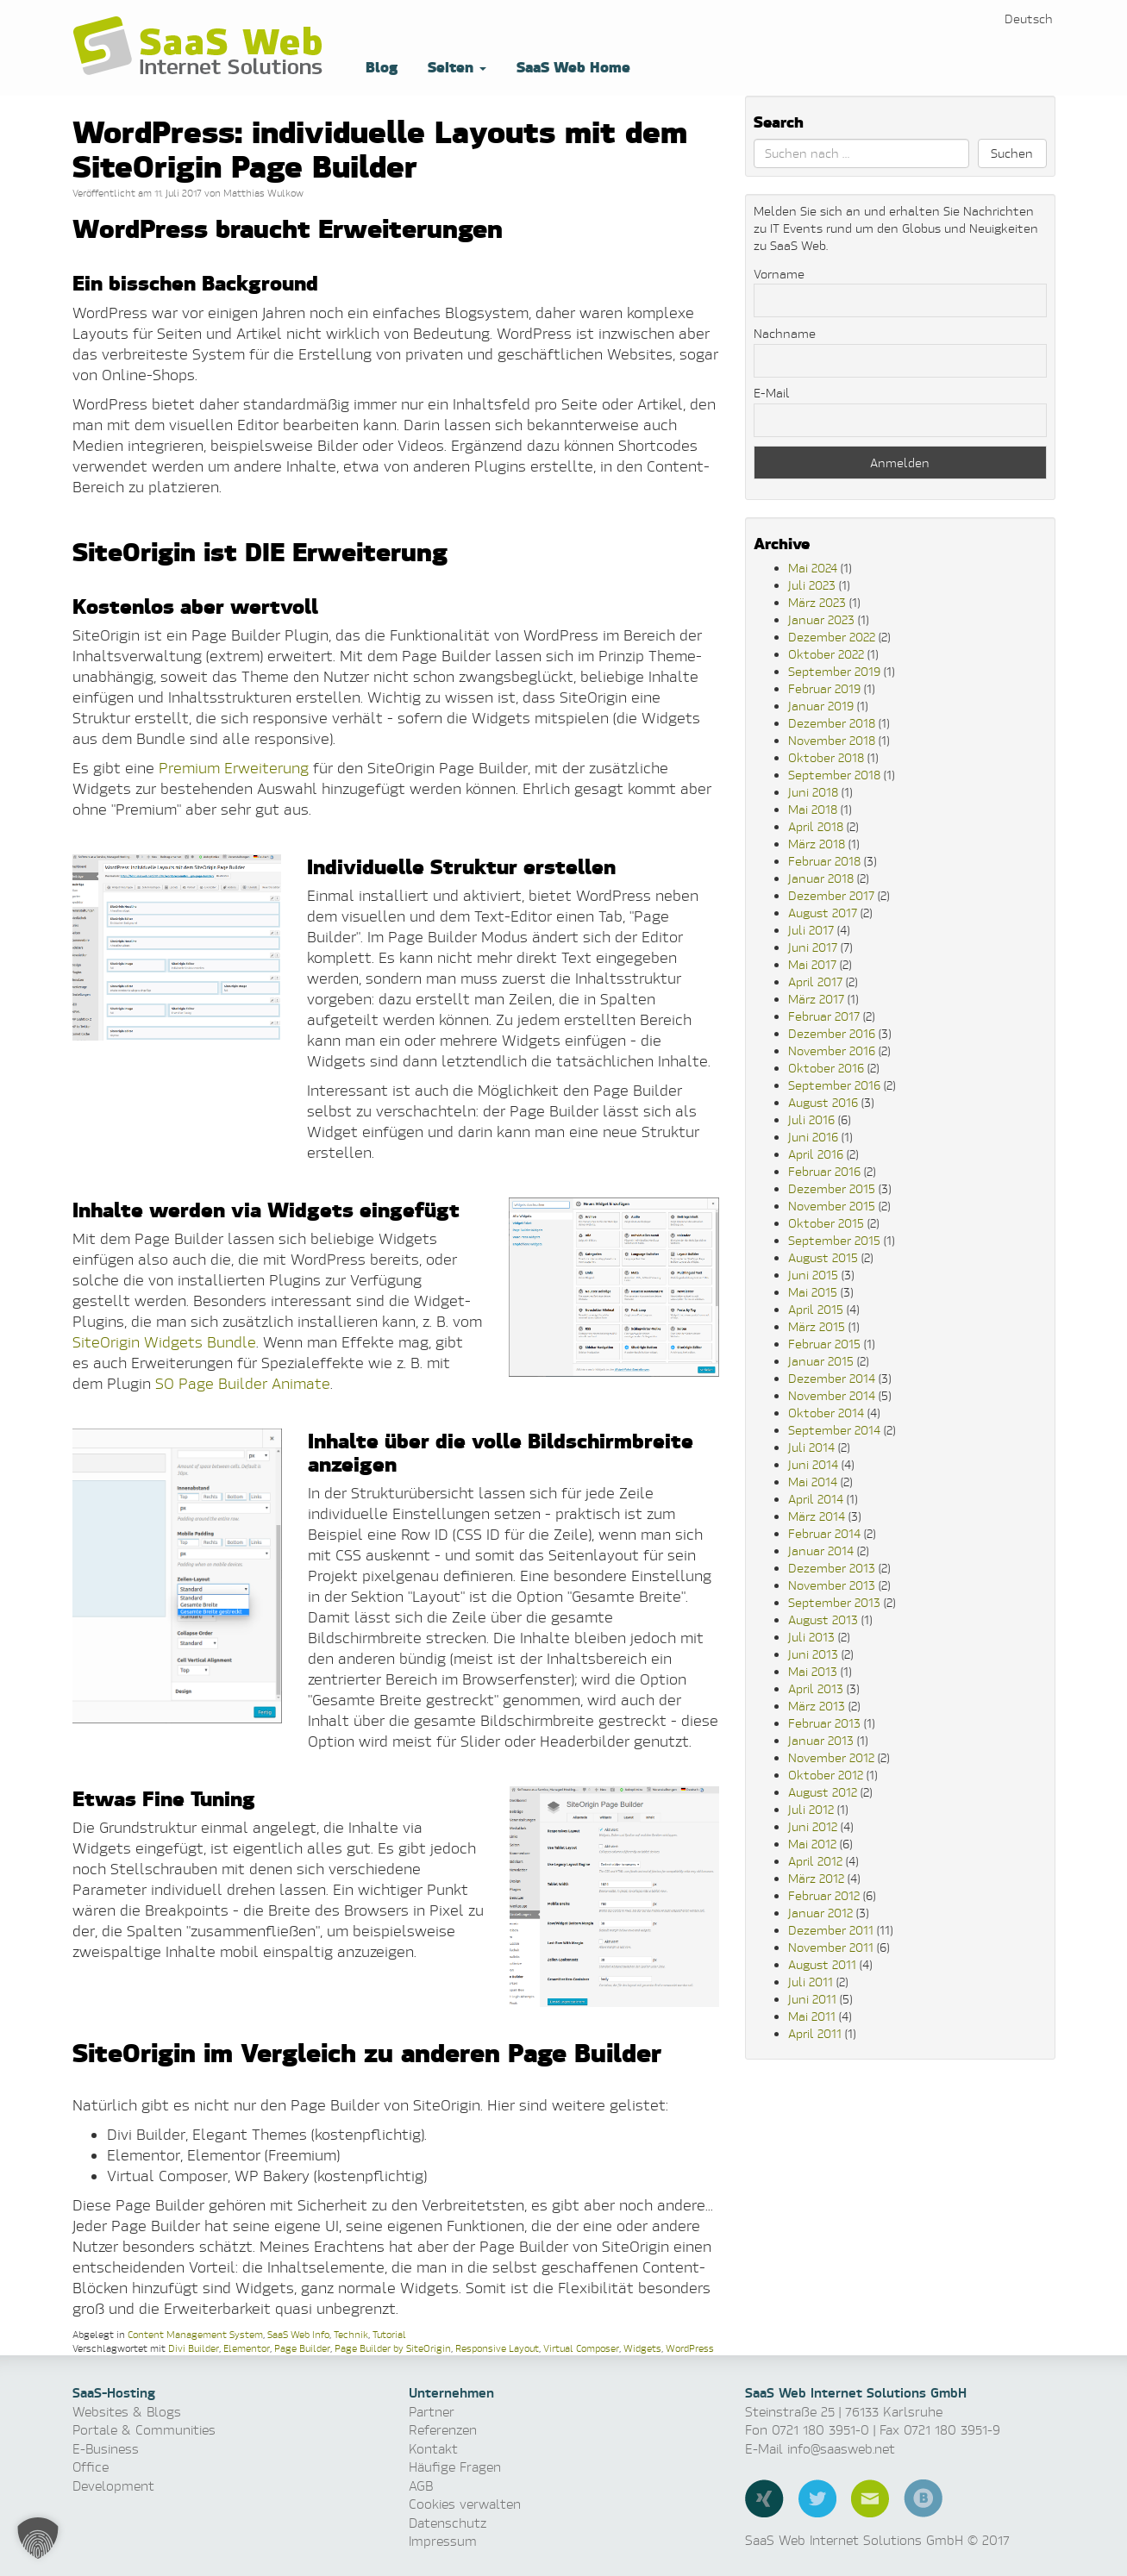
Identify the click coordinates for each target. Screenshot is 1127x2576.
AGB (421, 2486)
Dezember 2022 (831, 636)
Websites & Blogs (126, 2412)
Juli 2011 (810, 1981)
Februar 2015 (824, 1343)
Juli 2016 (811, 1119)
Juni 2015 (813, 1274)
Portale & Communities (144, 2430)
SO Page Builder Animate (242, 1383)
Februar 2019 (824, 688)
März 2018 (816, 843)
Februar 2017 (824, 1016)
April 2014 (815, 1498)
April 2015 (815, 1309)
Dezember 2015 (831, 1188)
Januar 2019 (821, 705)
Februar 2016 (824, 1171)
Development (113, 2486)
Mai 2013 (812, 1671)
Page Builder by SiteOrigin (393, 2348)
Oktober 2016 (826, 1067)
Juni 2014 (813, 1464)
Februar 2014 (824, 1533)
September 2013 (834, 1602)
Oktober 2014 (826, 1412)
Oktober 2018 (826, 757)
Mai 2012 (812, 1843)
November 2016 (831, 1050)
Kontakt (433, 2449)
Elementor (246, 2348)
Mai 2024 (812, 567)
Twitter (817, 2498)
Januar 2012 (820, 1912)
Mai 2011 (812, 2016)
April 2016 (815, 1154)
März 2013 (816, 1705)
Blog (379, 66)
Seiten (454, 66)
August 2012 (822, 1792)
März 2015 (816, 1326)
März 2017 (816, 998)
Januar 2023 (821, 619)
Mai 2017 (812, 964)
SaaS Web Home (571, 66)
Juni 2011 (812, 1998)
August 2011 (822, 1964)
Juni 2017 (812, 947)
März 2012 (816, 1878)
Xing (764, 2498)
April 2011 (815, 2033)
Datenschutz (447, 2523)
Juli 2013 (811, 1636)
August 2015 (823, 1257)
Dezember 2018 (831, 723)
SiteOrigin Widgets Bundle (164, 1342)
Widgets (642, 2348)
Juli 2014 (811, 1447)
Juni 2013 (813, 1654)
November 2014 (831, 1395)
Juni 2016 (813, 1136)
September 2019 (834, 671)
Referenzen (443, 2430)
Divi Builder (193, 2348)
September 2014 (834, 1429)
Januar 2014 (821, 1550)
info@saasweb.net (841, 2449)
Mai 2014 (812, 1481)
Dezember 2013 (831, 1567)
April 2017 (815, 981)
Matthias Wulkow (263, 192)
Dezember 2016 (831, 1033)
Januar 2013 (821, 1740)
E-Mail (772, 392)
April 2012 (815, 1861)
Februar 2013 (824, 1723)
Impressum (443, 2541)
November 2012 (831, 1757)
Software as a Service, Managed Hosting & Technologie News (201, 47)
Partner (431, 2412)
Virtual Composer (581, 2348)
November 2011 (830, 1947)
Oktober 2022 (826, 654)
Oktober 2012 (825, 1774)
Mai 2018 (812, 809)
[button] (38, 2538)
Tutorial (389, 2334)
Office (90, 2467)
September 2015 (834, 1240)
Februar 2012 (824, 1895)
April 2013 (815, 1688)
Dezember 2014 (831, 1378)
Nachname (785, 333)
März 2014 (816, 1516)
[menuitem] (1028, 18)
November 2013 (831, 1585)
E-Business (105, 2449)
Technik (351, 2334)
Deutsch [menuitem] (1029, 18)
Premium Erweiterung (234, 768)
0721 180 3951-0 (820, 2430)
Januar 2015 (821, 1361)
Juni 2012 (812, 1826)
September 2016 (834, 1085)
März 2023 (817, 602)
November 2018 (831, 740)
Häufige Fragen (455, 2467)
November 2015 (831, 1205)
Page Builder (302, 2348)
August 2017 (822, 912)
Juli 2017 (811, 929)
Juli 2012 (811, 1809)
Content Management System (195, 2334)
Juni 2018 (813, 792)
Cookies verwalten (465, 2504)
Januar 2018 (821, 878)
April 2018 (815, 826)
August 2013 (823, 1619)
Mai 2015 (812, 1292)
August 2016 (823, 1102)
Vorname (779, 273)
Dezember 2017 (831, 895)
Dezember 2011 (830, 1930)
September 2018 (834, 774)
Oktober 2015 (826, 1223)
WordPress (690, 2348)
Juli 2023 (812, 585)
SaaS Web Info (298, 2334)
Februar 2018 (824, 860)
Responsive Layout (497, 2348)
